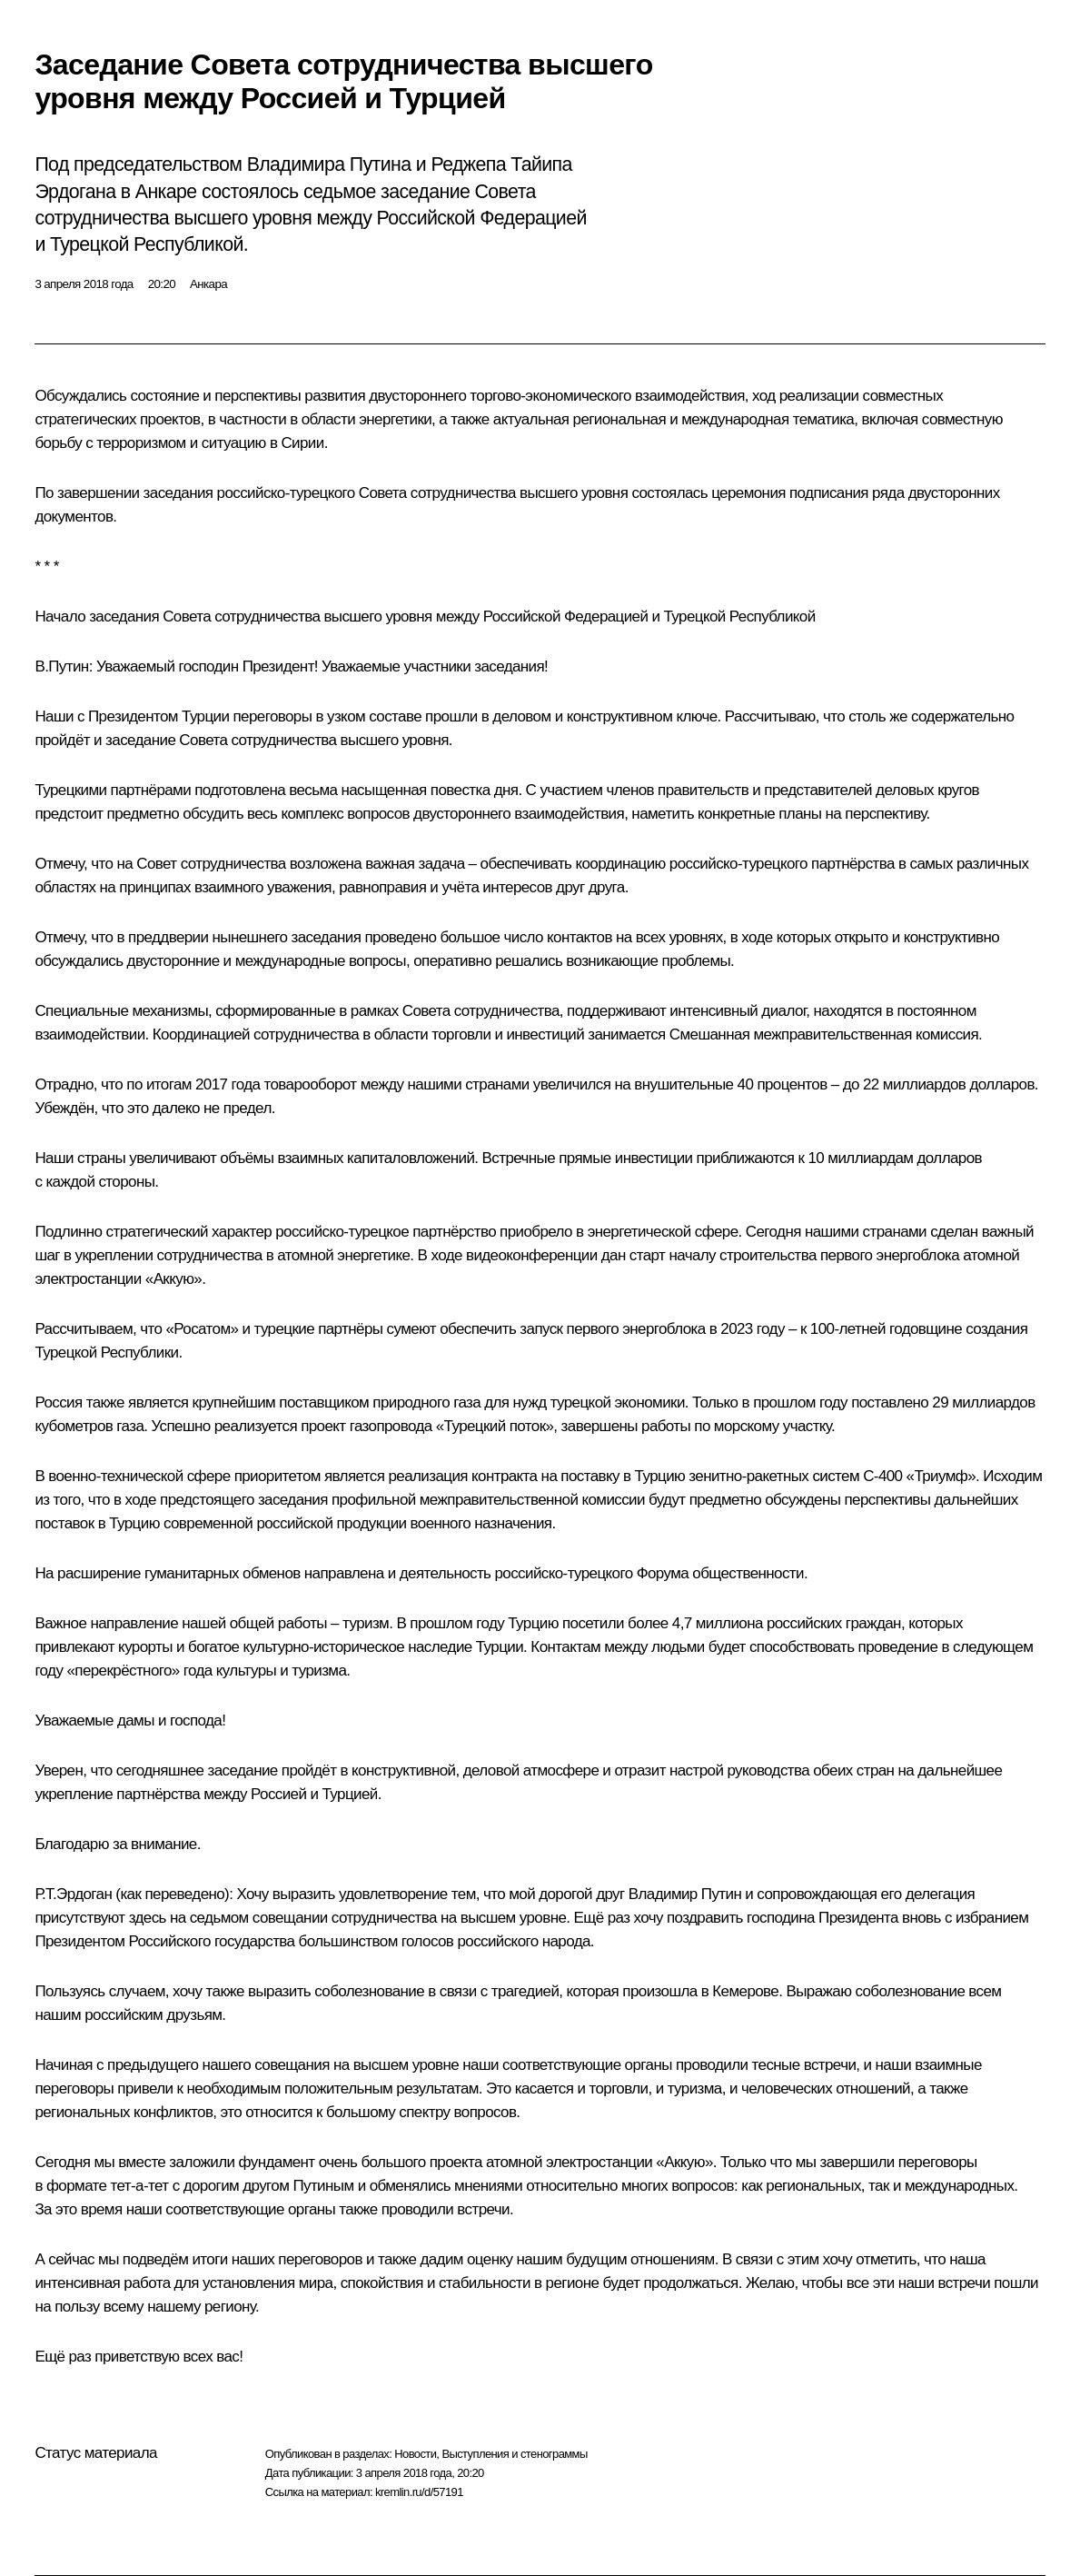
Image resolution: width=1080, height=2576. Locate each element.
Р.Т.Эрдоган (73, 1894)
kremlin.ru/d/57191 (419, 2492)
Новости (415, 2454)
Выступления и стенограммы (514, 2454)
